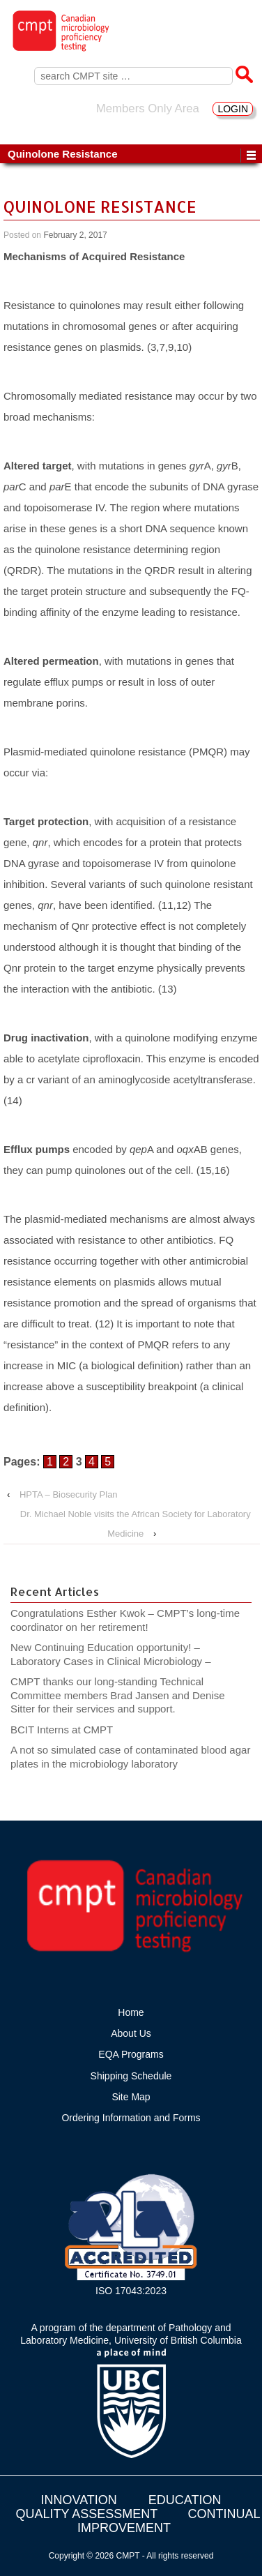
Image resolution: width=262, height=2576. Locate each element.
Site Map (130, 2096)
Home (131, 2012)
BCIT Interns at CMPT (69, 1729)
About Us (131, 2033)
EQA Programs (130, 2054)
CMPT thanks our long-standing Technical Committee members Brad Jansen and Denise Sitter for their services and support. (117, 1695)
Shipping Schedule (131, 2075)
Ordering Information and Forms (130, 2117)
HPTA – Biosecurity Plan (69, 1494)
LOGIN (232, 108)
